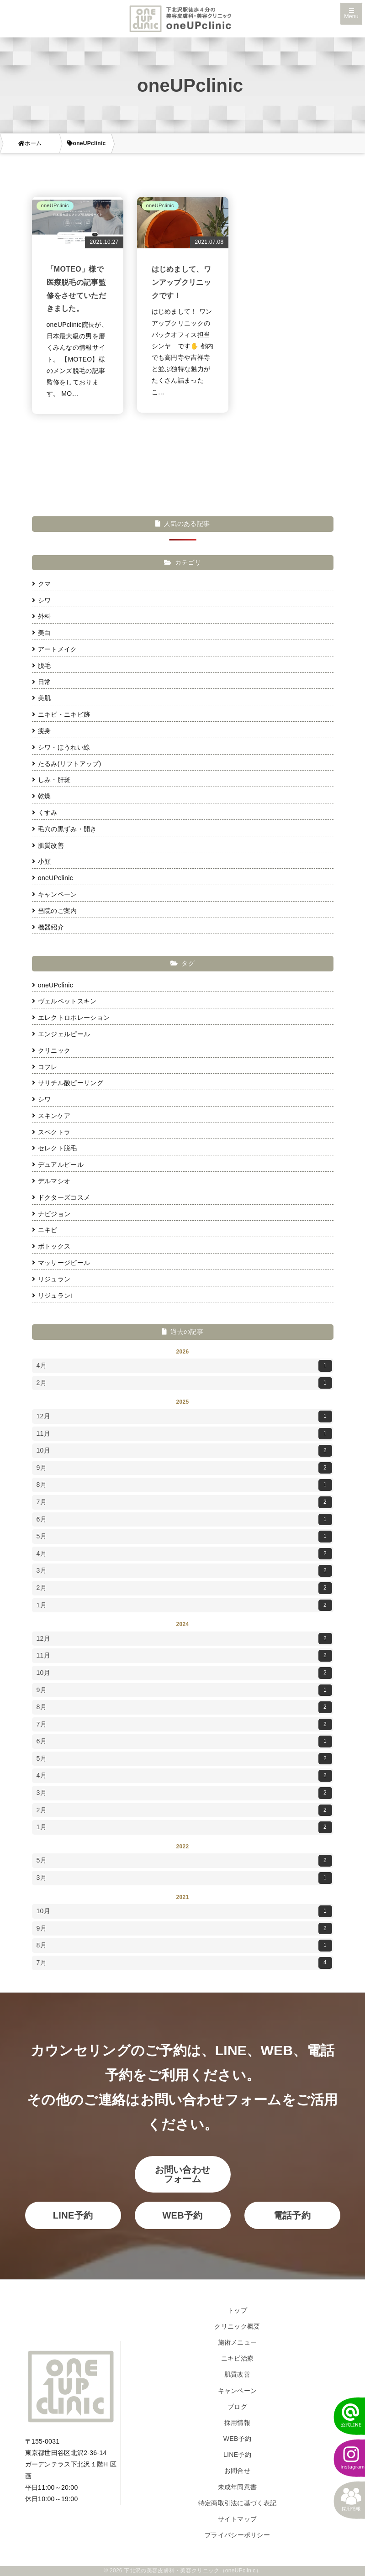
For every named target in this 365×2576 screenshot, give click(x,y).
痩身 (41, 731)
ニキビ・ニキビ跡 (61, 714)
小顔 (41, 861)
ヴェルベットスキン (64, 1001)
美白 (41, 632)
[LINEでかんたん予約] (344, 2416)
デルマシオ (51, 1181)
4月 (184, 1366)
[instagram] (344, 2458)
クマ (41, 584)
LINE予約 (73, 2215)
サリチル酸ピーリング (67, 1082)
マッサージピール (61, 1262)
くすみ (45, 812)
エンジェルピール (61, 1034)
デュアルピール (58, 1164)
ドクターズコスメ (61, 1197)
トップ (237, 2310)
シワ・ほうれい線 (61, 747)
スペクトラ (51, 1132)
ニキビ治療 (237, 2358)
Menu (351, 14)
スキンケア (51, 1115)
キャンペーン (54, 894)
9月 (184, 1468)
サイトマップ (237, 2519)
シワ (41, 600)
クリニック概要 (237, 2326)
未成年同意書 (237, 2487)
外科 (41, 616)
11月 (184, 1434)
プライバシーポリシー (237, 2535)
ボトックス (51, 1246)
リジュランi (52, 1295)
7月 (184, 1502)
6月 (184, 1520)
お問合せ (237, 2470)
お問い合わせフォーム (183, 2174)
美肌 (41, 698)
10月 (184, 1451)
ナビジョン (51, 1213)
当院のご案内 (54, 910)
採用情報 (237, 2422)
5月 (184, 1536)
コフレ (45, 1066)
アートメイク (54, 649)
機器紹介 (48, 927)
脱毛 (41, 665)
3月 (184, 1571)
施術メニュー (237, 2342)
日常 (41, 682)
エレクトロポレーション (71, 1017)
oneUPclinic (53, 877)
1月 (184, 1605)
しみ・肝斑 (51, 779)
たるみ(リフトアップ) (66, 763)
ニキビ (45, 1229)
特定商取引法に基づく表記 (237, 2503)
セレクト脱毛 (54, 1148)
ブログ (237, 2406)
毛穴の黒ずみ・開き (64, 829)
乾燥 (41, 796)
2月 (184, 1383)
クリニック (51, 1050)
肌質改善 (48, 845)
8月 (184, 1485)
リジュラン (51, 1279)
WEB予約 (182, 2215)
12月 (184, 1416)
